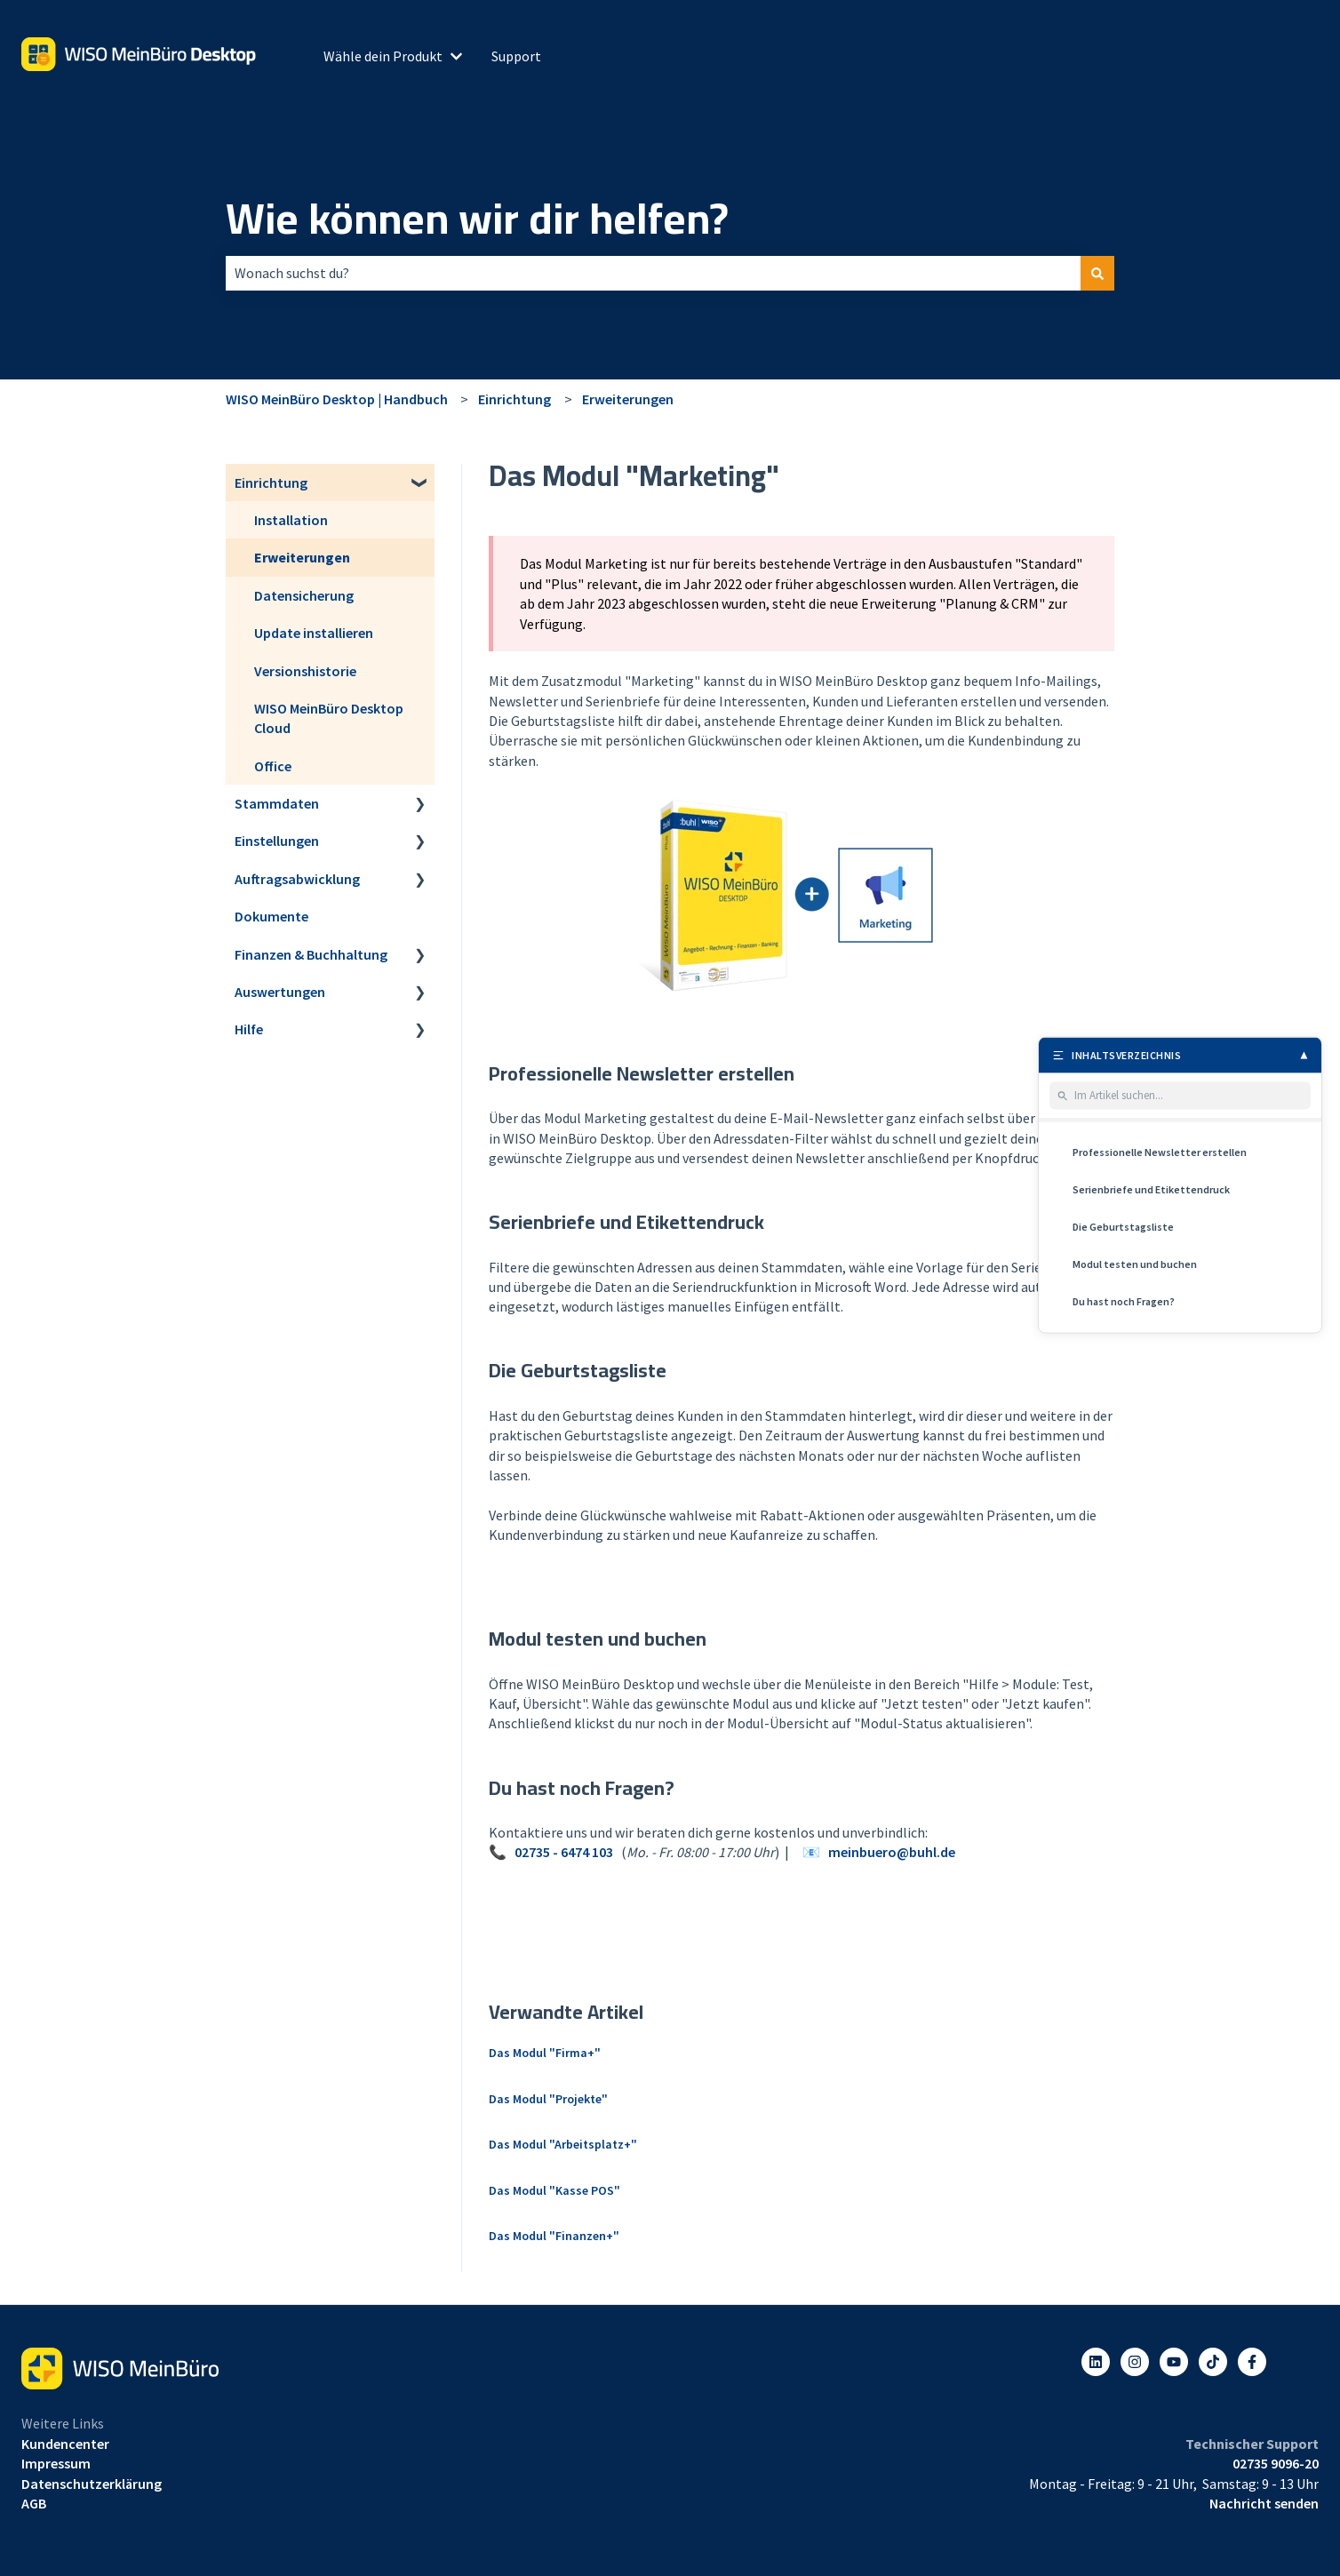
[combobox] (653, 273)
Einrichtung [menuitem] (271, 482)
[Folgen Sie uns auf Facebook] (1252, 2362)
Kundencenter (65, 2443)
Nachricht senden (1264, 2503)
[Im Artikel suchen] (1189, 1096)
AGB (33, 2503)
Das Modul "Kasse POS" (554, 2190)
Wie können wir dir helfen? (477, 218)
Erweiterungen (628, 399)
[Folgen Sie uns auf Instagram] (1135, 2362)
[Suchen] (1097, 273)
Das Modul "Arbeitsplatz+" (563, 2144)
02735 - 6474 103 (563, 1852)
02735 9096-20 (1275, 2463)
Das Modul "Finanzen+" (554, 2236)
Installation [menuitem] (291, 520)
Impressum (56, 2463)
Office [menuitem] (272, 766)
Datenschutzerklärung (91, 2483)
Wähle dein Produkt (383, 56)
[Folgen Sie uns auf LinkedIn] (1095, 2362)
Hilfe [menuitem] (249, 1029)
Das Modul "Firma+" (545, 2053)
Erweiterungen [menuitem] (302, 557)
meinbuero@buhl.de (891, 1852)
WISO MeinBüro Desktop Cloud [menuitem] (328, 718)
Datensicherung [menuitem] (304, 595)
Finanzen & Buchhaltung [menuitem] (311, 954)
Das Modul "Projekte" (548, 2099)
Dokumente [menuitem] (271, 916)
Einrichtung (514, 399)
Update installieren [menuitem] (313, 633)
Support (516, 56)
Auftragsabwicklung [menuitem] (297, 879)
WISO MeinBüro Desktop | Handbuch (337, 399)
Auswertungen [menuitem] (280, 992)
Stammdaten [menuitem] (277, 803)
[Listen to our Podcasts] (1213, 2362)
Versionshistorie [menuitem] (305, 671)
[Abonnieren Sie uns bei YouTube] (1174, 2362)
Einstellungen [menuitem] (277, 840)
